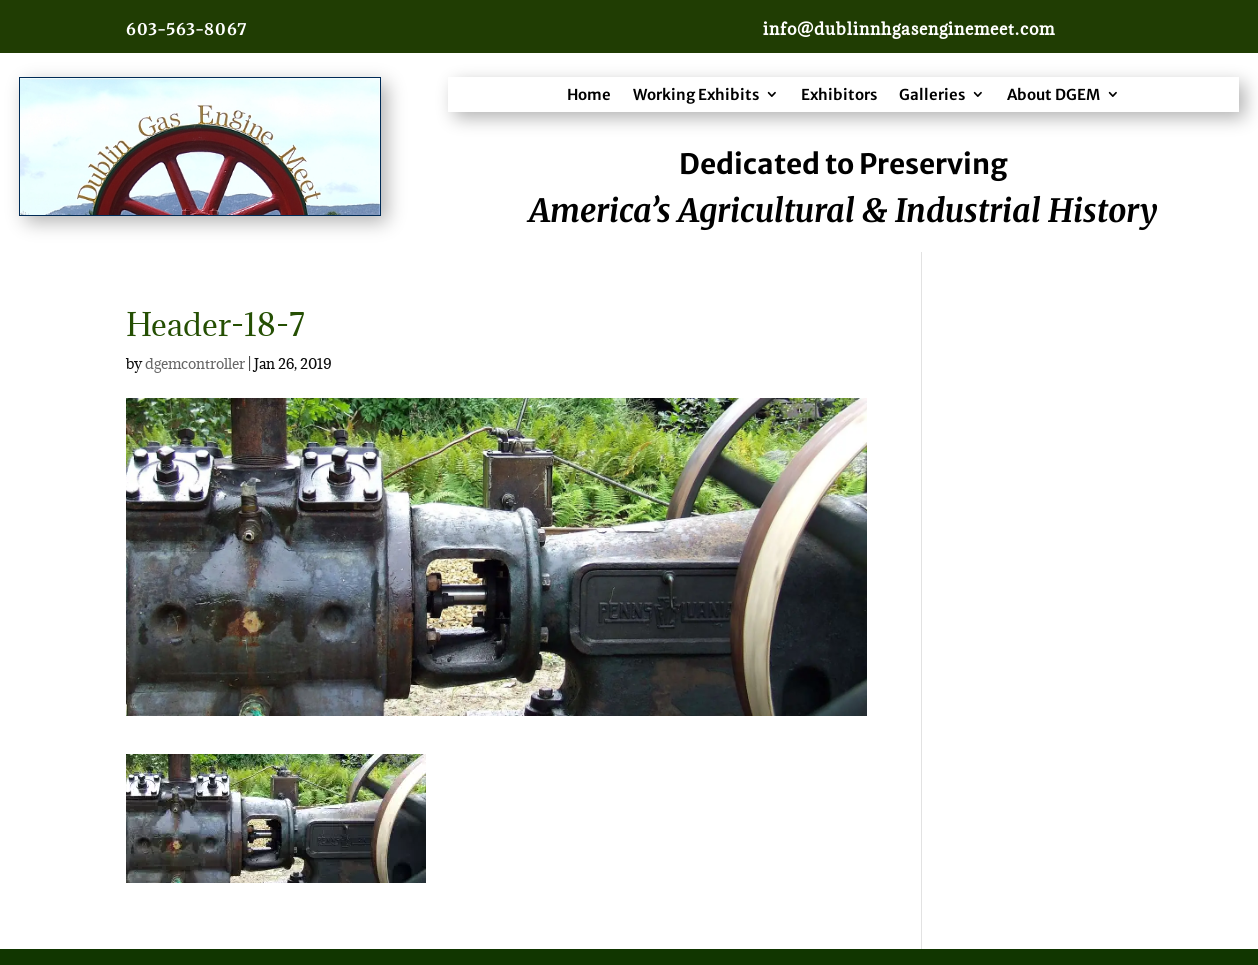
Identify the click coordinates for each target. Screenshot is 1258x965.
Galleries (932, 94)
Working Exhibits (696, 94)
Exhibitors (839, 94)
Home (589, 94)
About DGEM (1053, 94)
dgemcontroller (195, 363)
